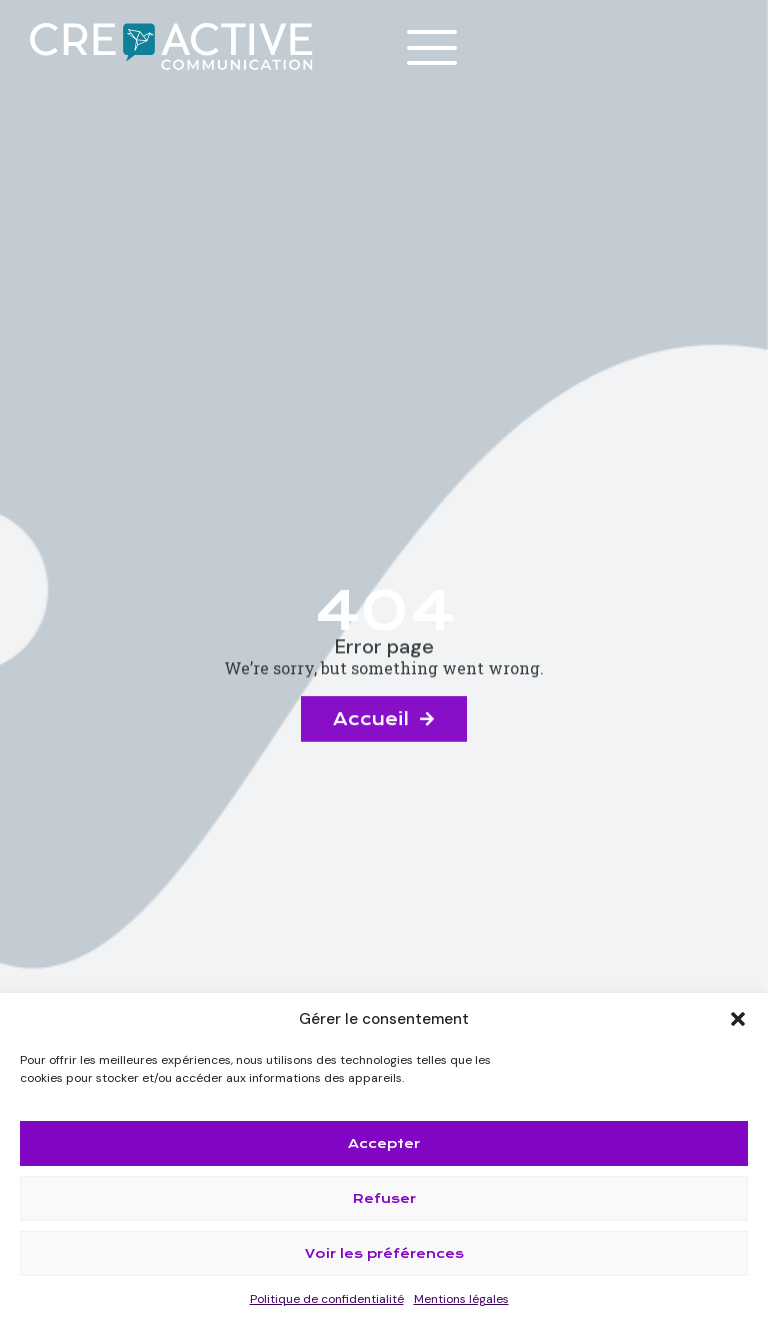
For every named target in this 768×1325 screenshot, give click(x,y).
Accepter (384, 1143)
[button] (738, 1019)
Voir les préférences (384, 1253)
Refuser (384, 1198)
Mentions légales (461, 1299)
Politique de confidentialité (327, 1299)
